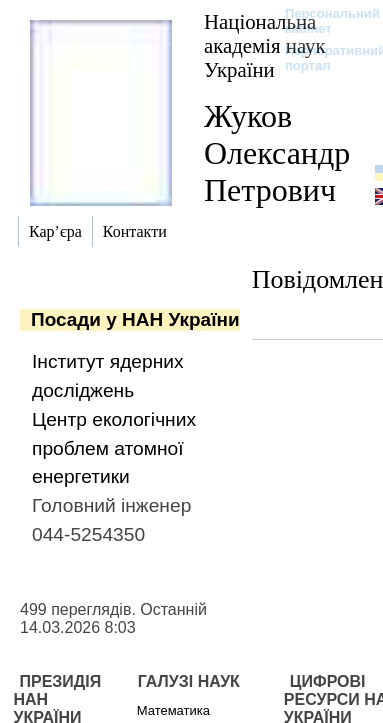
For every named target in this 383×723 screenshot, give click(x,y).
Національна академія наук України (265, 45)
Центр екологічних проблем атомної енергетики (114, 448)
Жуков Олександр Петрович (277, 153)
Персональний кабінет (322, 21)
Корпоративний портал (322, 58)
